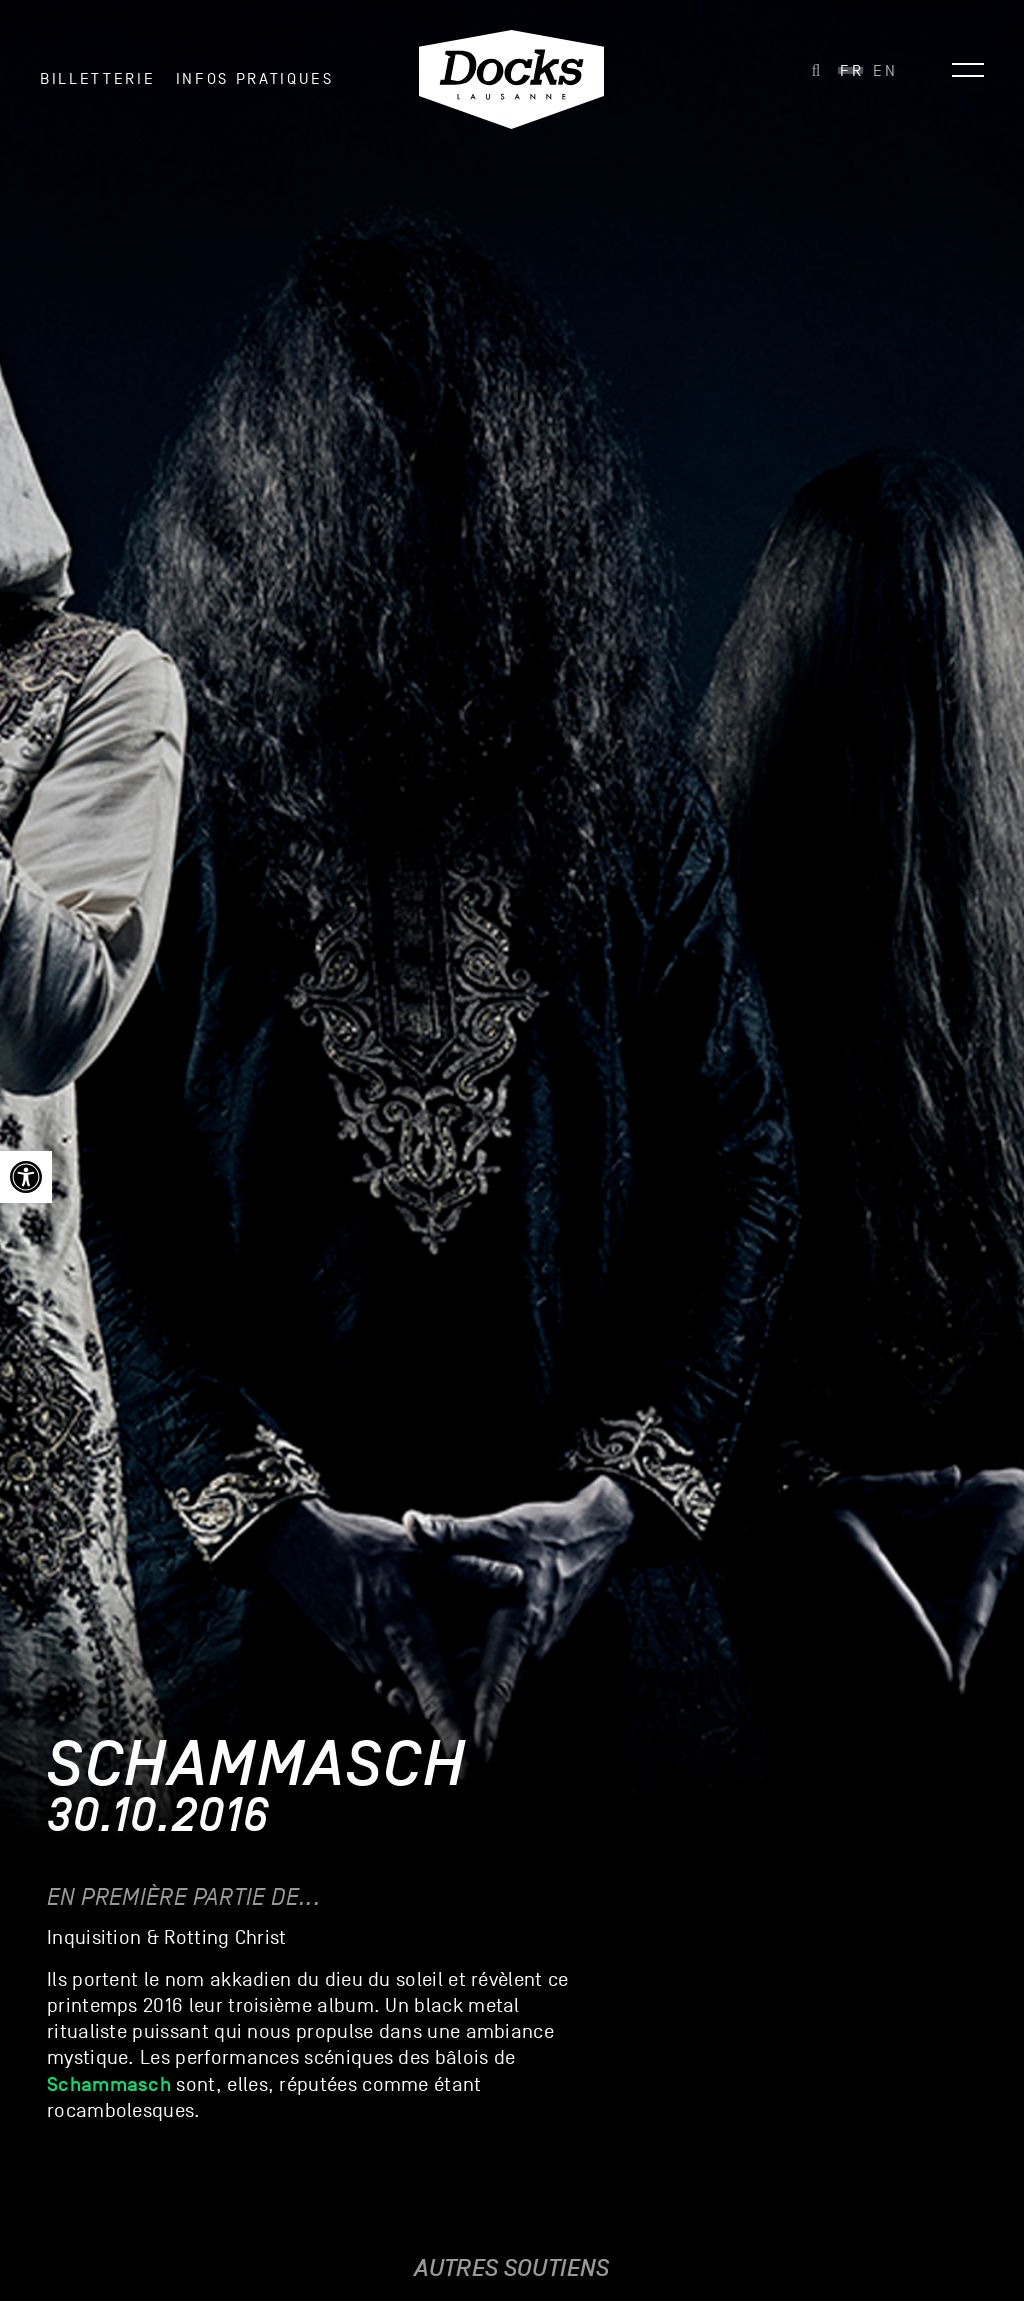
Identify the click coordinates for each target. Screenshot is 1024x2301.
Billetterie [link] (97, 79)
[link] (26, 1177)
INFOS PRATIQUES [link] (255, 79)
